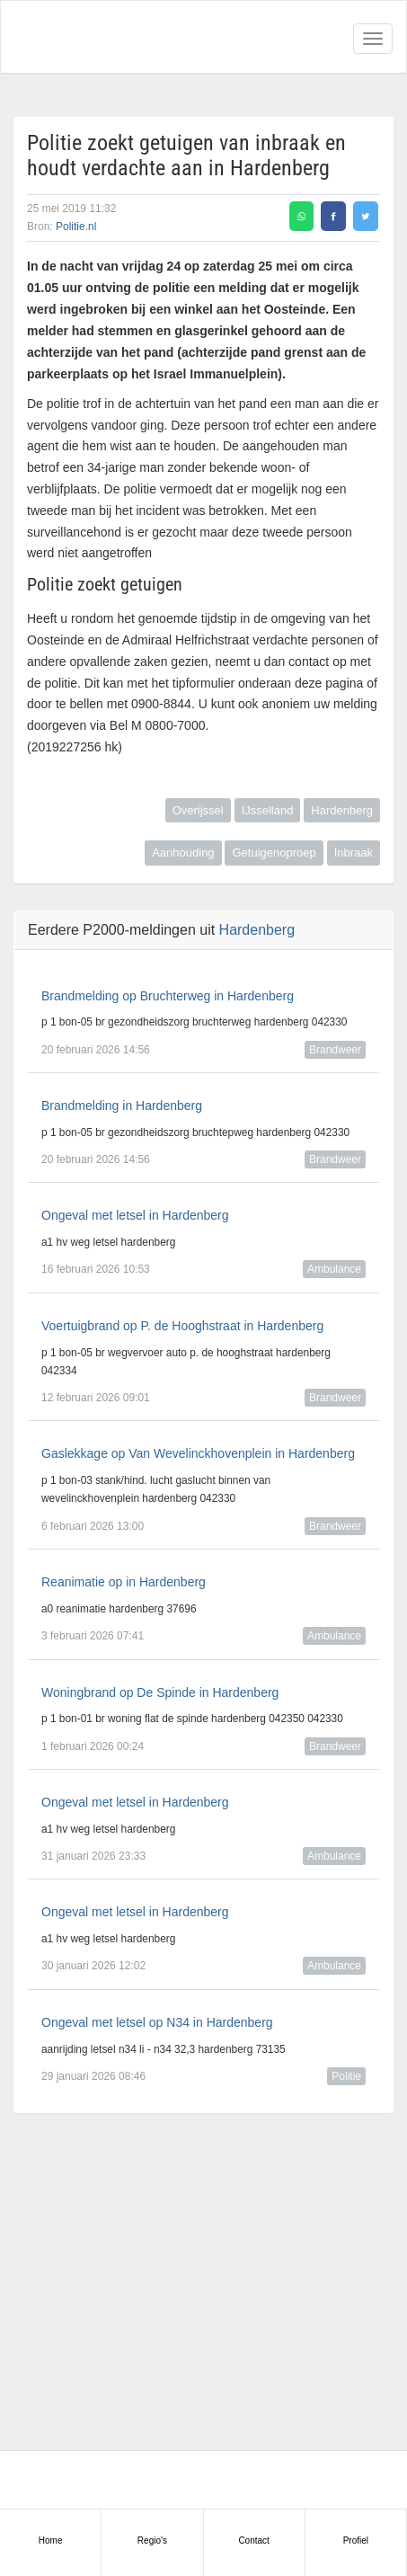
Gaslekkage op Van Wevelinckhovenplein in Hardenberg (198, 1453)
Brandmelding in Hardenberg (121, 1105)
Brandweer (335, 1050)
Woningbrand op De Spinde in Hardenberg (160, 1692)
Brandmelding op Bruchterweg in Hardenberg (167, 996)
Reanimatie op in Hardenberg (123, 1582)
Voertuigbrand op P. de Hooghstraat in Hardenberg (182, 1326)
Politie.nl (76, 226)
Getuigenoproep (273, 852)
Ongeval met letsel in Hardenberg (135, 1215)
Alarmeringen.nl (91, 37)
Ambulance (334, 1269)
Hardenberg (342, 810)
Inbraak (353, 852)
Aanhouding (183, 852)
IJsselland (268, 810)
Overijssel (198, 810)
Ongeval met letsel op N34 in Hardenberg (157, 2022)
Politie (346, 2076)
